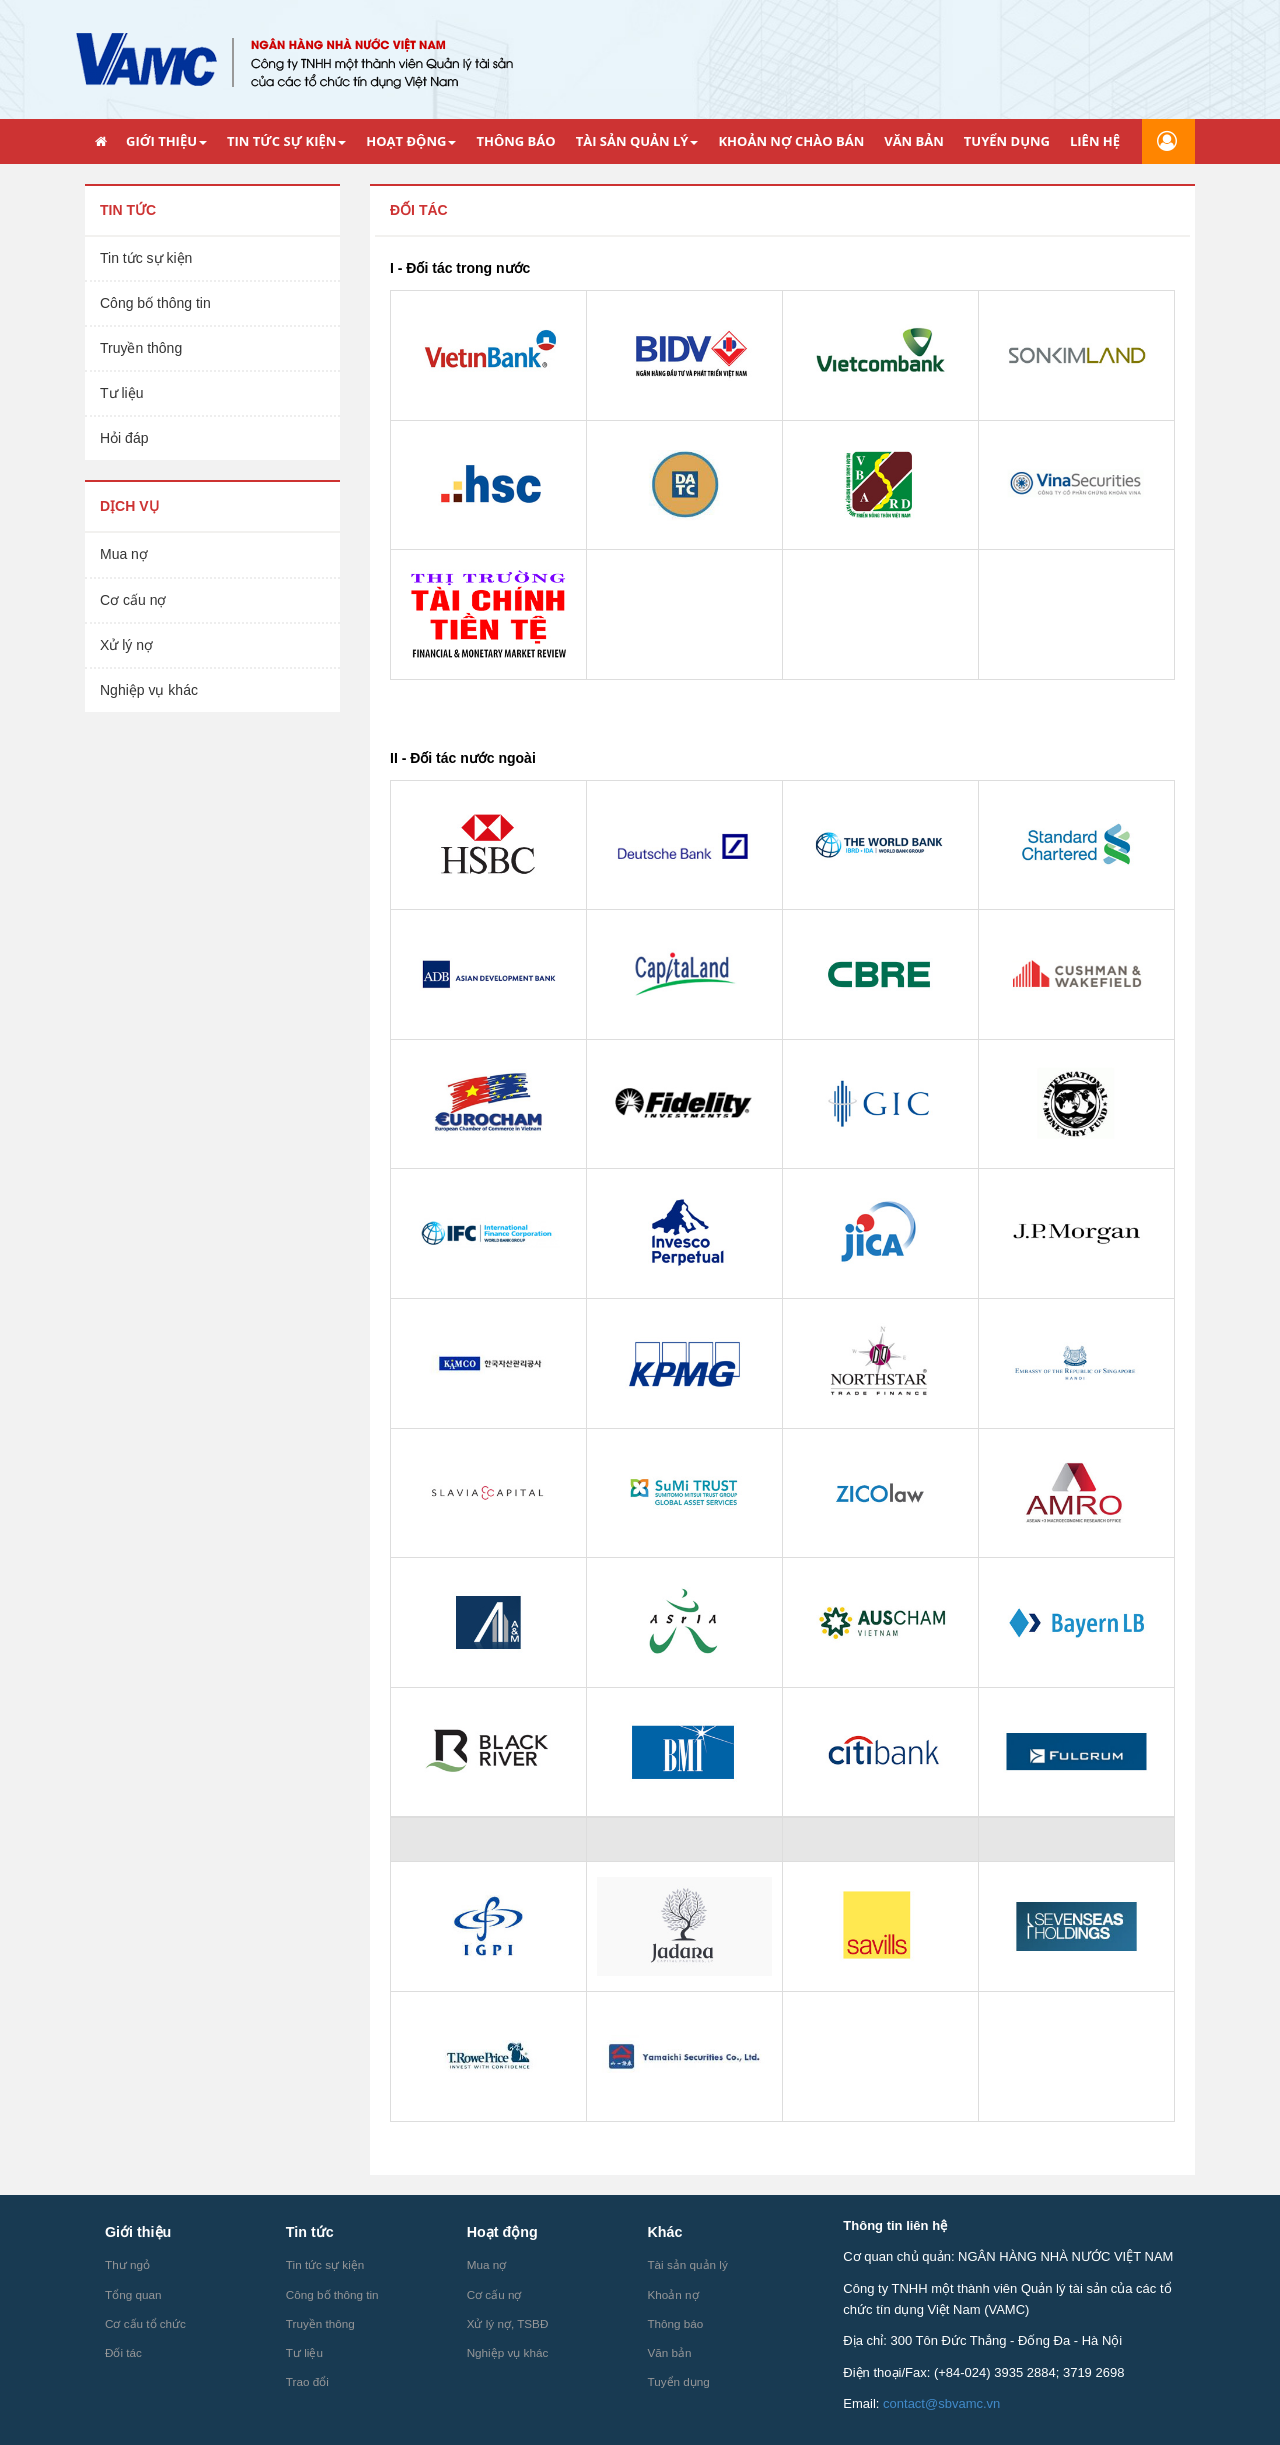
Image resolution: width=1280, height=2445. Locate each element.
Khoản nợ (672, 2294)
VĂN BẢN (914, 141)
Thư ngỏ (127, 2264)
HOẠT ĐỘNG (411, 141)
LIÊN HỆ (1095, 141)
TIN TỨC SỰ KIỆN (286, 141)
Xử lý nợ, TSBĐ (508, 2323)
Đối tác (419, 210)
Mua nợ (124, 554)
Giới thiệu (138, 2232)
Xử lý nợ (126, 645)
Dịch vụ (129, 506)
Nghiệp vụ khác (149, 690)
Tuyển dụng (678, 2381)
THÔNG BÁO (515, 141)
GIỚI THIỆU (166, 141)
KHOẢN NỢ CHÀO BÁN (791, 141)
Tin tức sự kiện (146, 258)
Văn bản (669, 2352)
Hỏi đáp (124, 438)
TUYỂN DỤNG (1007, 141)
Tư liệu (121, 393)
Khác (664, 2232)
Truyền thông (141, 348)
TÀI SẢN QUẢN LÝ (637, 141)
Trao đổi (307, 2381)
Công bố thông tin (155, 303)
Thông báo (675, 2323)
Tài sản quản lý (687, 2264)
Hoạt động (502, 2232)
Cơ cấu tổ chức (145, 2323)
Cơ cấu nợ (133, 600)
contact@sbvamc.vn (941, 2403)
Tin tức (128, 210)
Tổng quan (133, 2294)
